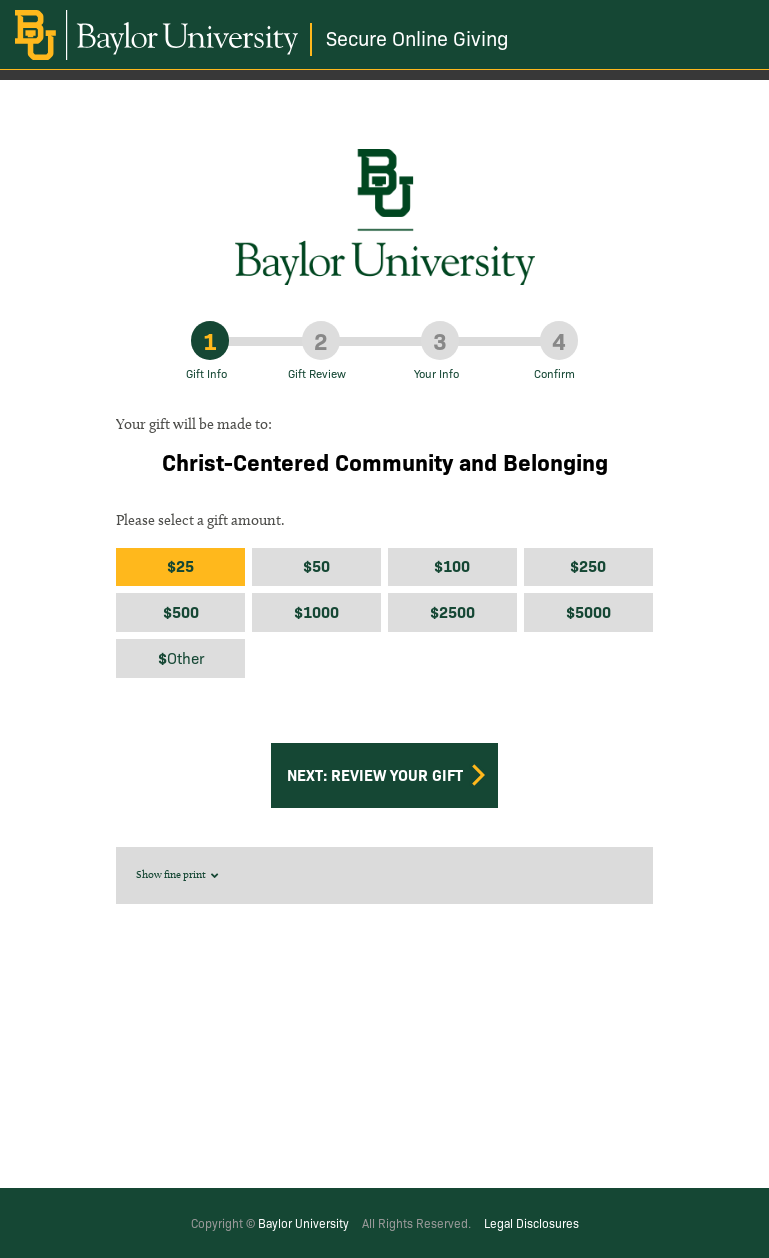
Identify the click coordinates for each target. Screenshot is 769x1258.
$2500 (452, 611)
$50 (316, 565)
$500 (181, 611)
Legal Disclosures (531, 1222)
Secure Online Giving (417, 37)
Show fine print (179, 874)
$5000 (588, 611)
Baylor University (303, 1222)
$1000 (316, 611)
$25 (180, 565)
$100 (452, 565)
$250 (588, 565)
